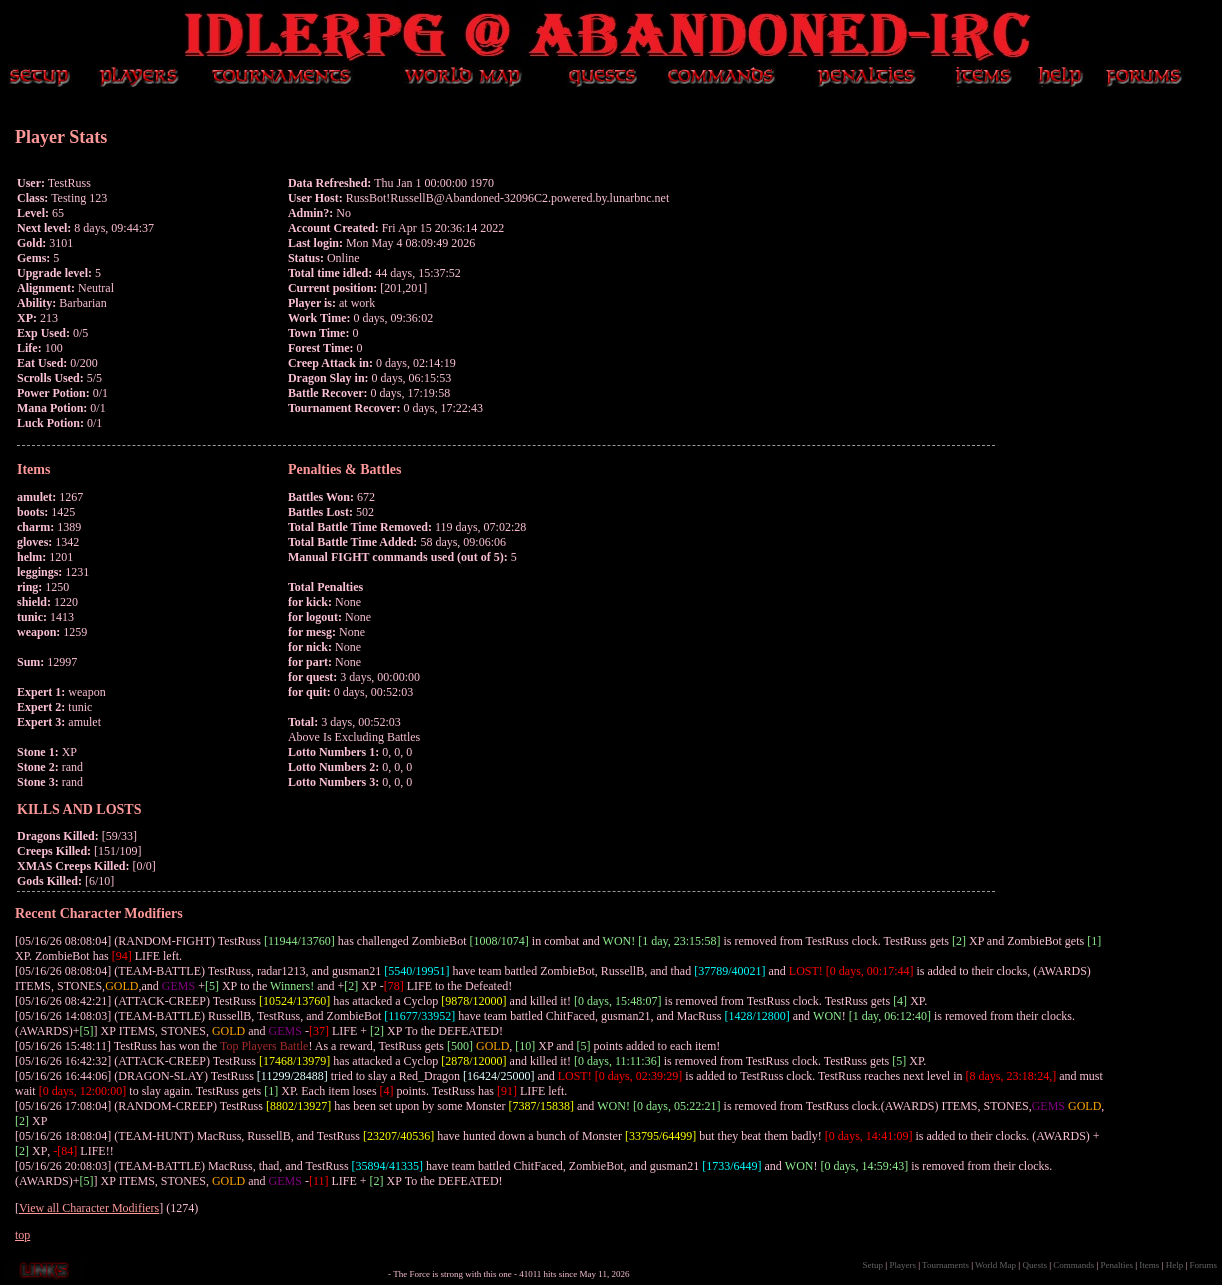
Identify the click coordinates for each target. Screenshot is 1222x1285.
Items (1149, 1265)
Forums (1203, 1265)
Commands (1073, 1265)
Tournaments (945, 1265)
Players (902, 1265)
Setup (873, 1265)
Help (1175, 1265)
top (22, 1235)
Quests (1034, 1265)
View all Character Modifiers (89, 1208)
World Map (995, 1265)
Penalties (1117, 1265)
